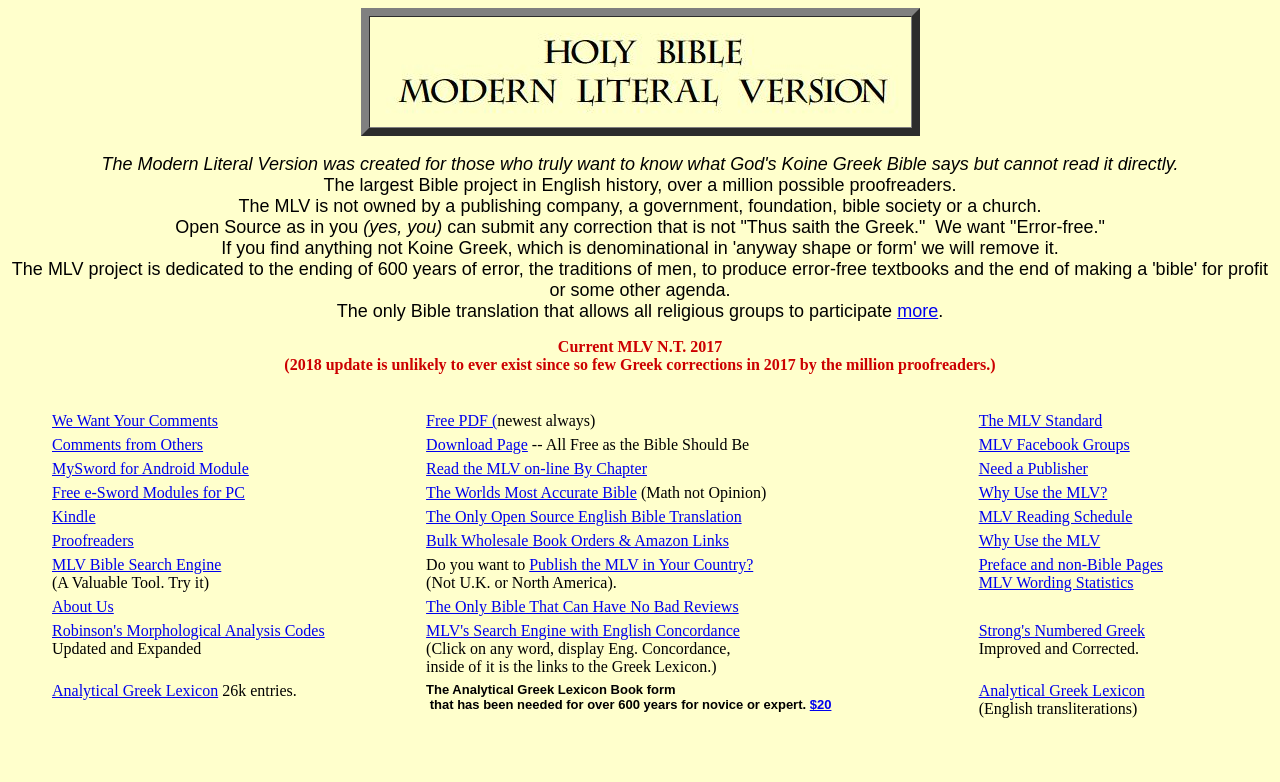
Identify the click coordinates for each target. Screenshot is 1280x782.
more (917, 311)
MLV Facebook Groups (1054, 444)
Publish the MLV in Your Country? (641, 564)
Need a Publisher (1033, 468)
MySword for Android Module (150, 468)
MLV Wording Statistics (1056, 582)
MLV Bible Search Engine (136, 564)
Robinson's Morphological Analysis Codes (188, 630)
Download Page (477, 444)
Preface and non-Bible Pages (1071, 564)
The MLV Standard (1041, 420)
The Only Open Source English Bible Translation (584, 516)
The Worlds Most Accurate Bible (531, 492)
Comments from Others (127, 444)
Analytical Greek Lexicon (135, 690)
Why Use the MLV (1040, 540)
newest (519, 420)
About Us (83, 606)
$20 (821, 704)
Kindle (74, 516)
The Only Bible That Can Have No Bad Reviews (582, 606)
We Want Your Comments (135, 420)
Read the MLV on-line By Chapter (536, 468)
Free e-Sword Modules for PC (148, 492)
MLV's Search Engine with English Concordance (583, 630)
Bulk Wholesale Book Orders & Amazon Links (577, 540)
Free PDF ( (461, 420)
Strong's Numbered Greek (1062, 630)
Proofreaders (93, 540)
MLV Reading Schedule (1056, 516)
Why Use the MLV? (1043, 492)
